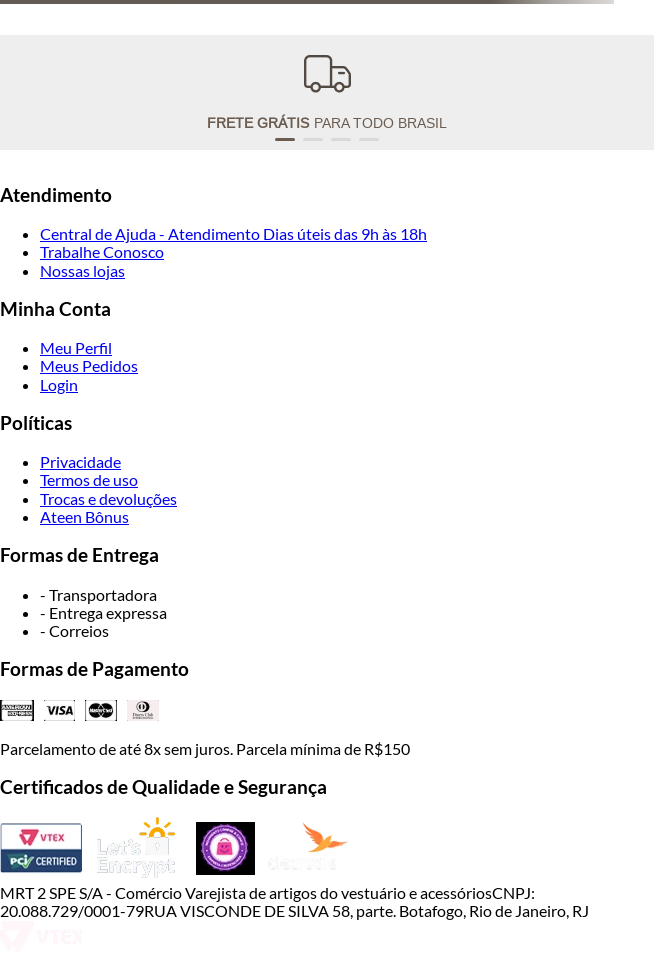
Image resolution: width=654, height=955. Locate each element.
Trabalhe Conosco (102, 251)
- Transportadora (98, 594)
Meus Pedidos (89, 365)
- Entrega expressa (103, 612)
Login (59, 384)
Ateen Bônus (84, 516)
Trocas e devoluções (108, 498)
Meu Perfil (76, 347)
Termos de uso (89, 479)
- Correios (74, 630)
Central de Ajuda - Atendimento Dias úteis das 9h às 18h (233, 233)
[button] (285, 139)
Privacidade (80, 461)
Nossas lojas (82, 270)
